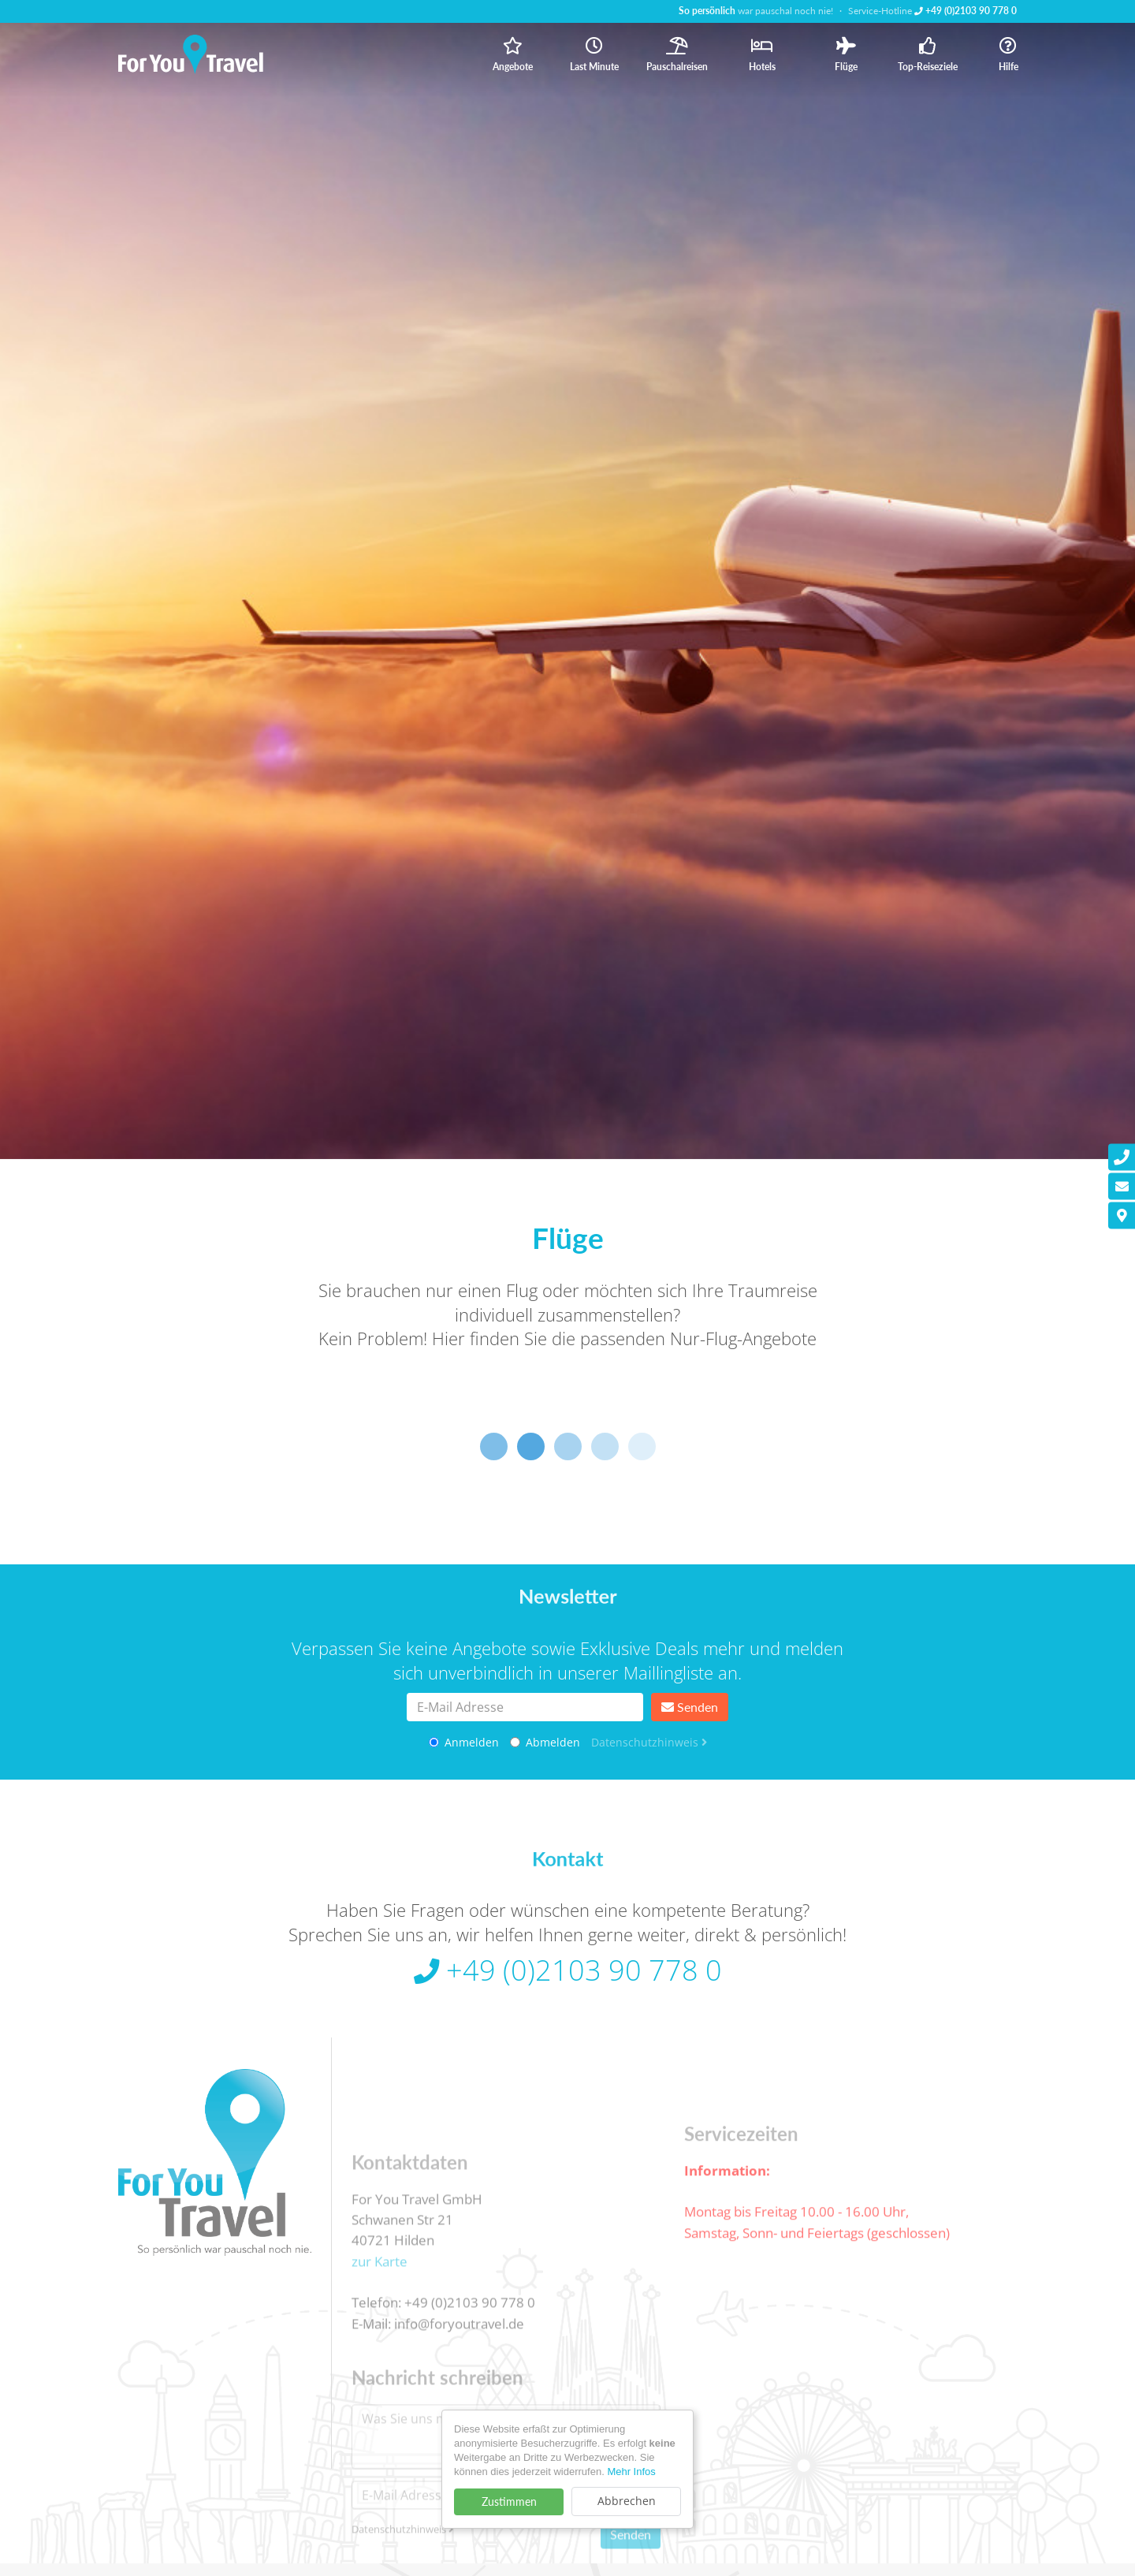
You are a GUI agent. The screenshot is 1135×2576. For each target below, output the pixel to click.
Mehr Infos (631, 2471)
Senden (689, 1706)
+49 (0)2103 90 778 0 (965, 11)
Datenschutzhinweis (649, 1742)
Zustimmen (509, 2501)
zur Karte (379, 2332)
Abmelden (545, 1742)
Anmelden (464, 1742)
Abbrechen (626, 2500)
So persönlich (707, 11)
